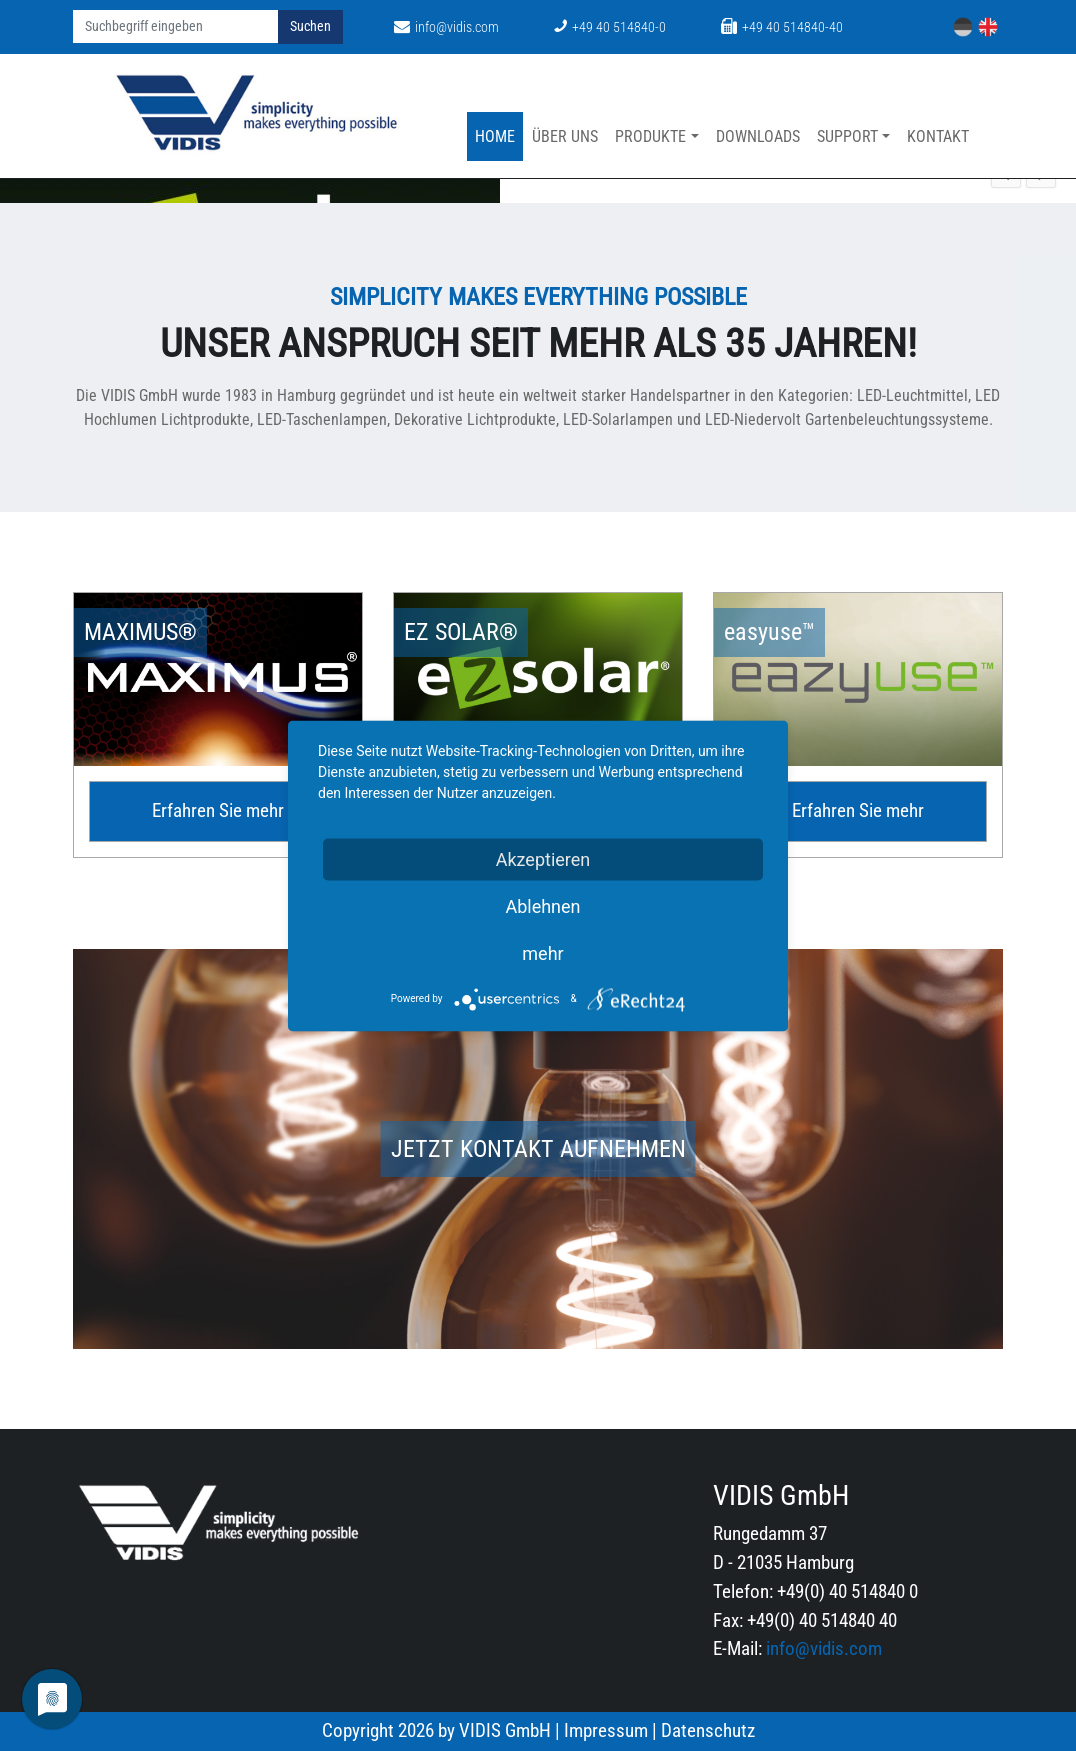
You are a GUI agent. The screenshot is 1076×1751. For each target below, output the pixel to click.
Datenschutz (708, 1730)
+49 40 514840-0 (610, 27)
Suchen (310, 26)
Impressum (606, 1730)
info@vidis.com (446, 27)
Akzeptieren (543, 858)
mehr (542, 952)
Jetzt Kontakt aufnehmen (538, 1149)
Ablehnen (542, 905)
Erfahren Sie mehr (218, 810)
